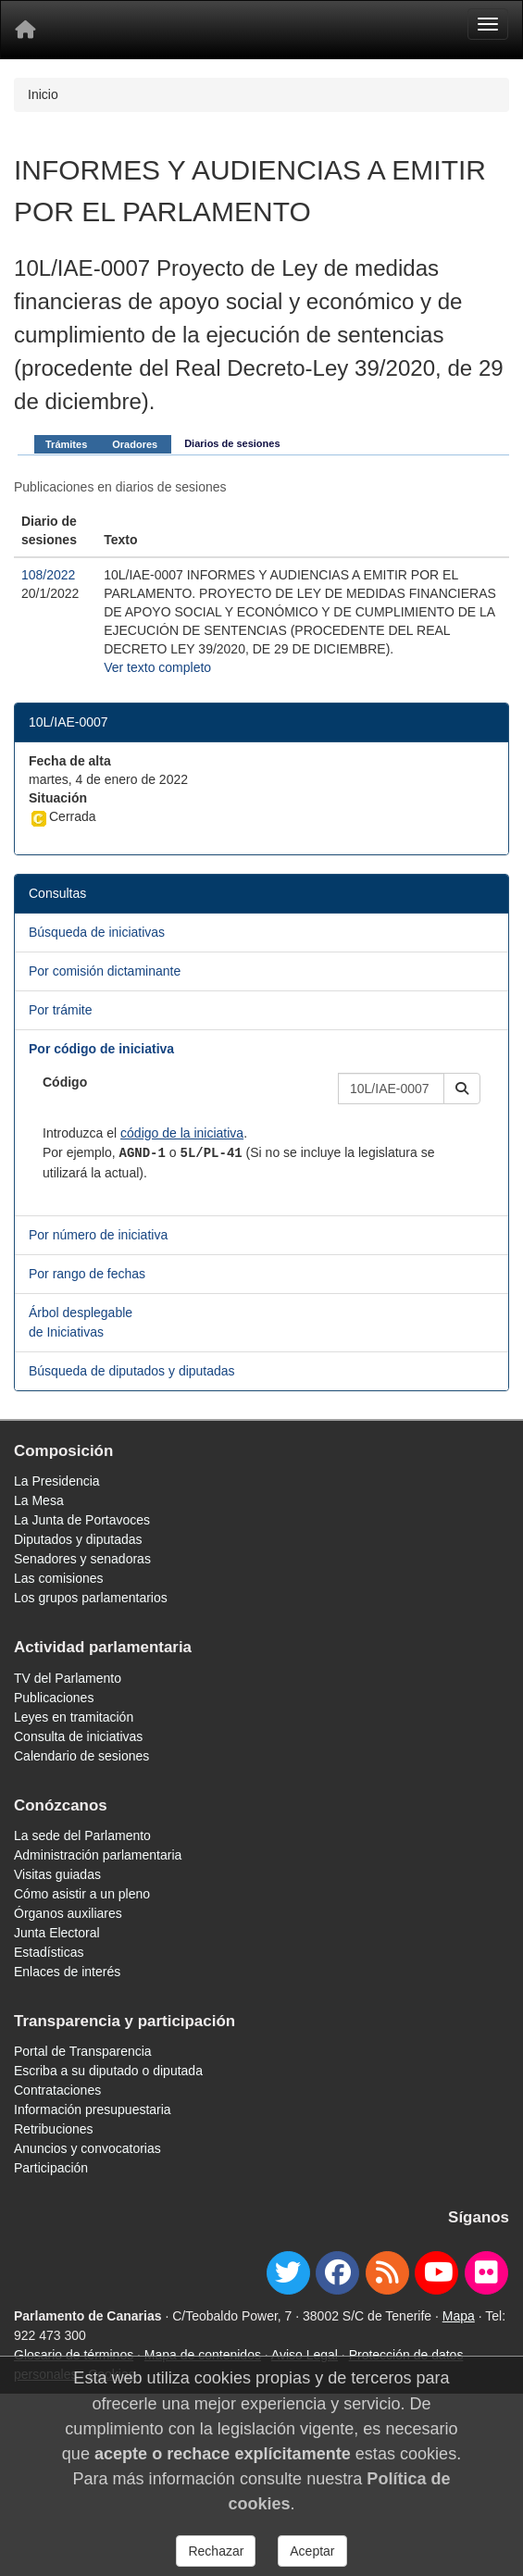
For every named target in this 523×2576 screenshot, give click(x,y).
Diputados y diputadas (78, 1539)
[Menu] (487, 24)
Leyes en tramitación (73, 1717)
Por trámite (60, 1009)
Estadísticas (48, 1952)
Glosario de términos (73, 2354)
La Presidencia (57, 1481)
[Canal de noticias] (387, 2273)
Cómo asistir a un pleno (82, 1893)
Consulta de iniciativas (78, 1736)
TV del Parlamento (67, 1678)
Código (65, 1082)
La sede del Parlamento (82, 1835)
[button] (461, 1088)
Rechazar (215, 2551)
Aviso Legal (304, 2354)
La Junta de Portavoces (82, 1519)
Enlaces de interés (67, 1971)
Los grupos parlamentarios (91, 1597)
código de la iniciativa (181, 1133)
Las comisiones (59, 1578)
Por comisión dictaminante (105, 971)
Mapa (458, 2315)
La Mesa (39, 1500)
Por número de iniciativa (98, 1234)
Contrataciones (57, 2090)
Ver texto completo (157, 667)
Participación (51, 2167)
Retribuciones (53, 2129)
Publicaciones (53, 1697)
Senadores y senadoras (82, 1558)
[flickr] (486, 2273)
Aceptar (312, 2551)
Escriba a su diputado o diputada (108, 2070)
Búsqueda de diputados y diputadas (132, 1370)
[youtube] (436, 2273)
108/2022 (48, 574)
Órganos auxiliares (68, 1913)
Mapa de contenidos (202, 2354)
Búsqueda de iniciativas (97, 932)
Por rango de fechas (87, 1273)
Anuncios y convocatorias (87, 2148)
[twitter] (288, 2273)
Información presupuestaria (92, 2109)
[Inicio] (25, 29)
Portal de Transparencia (83, 2051)
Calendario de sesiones (81, 1755)
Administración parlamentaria (97, 1855)
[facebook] (337, 2273)
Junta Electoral (57, 1932)
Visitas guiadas (57, 1874)
